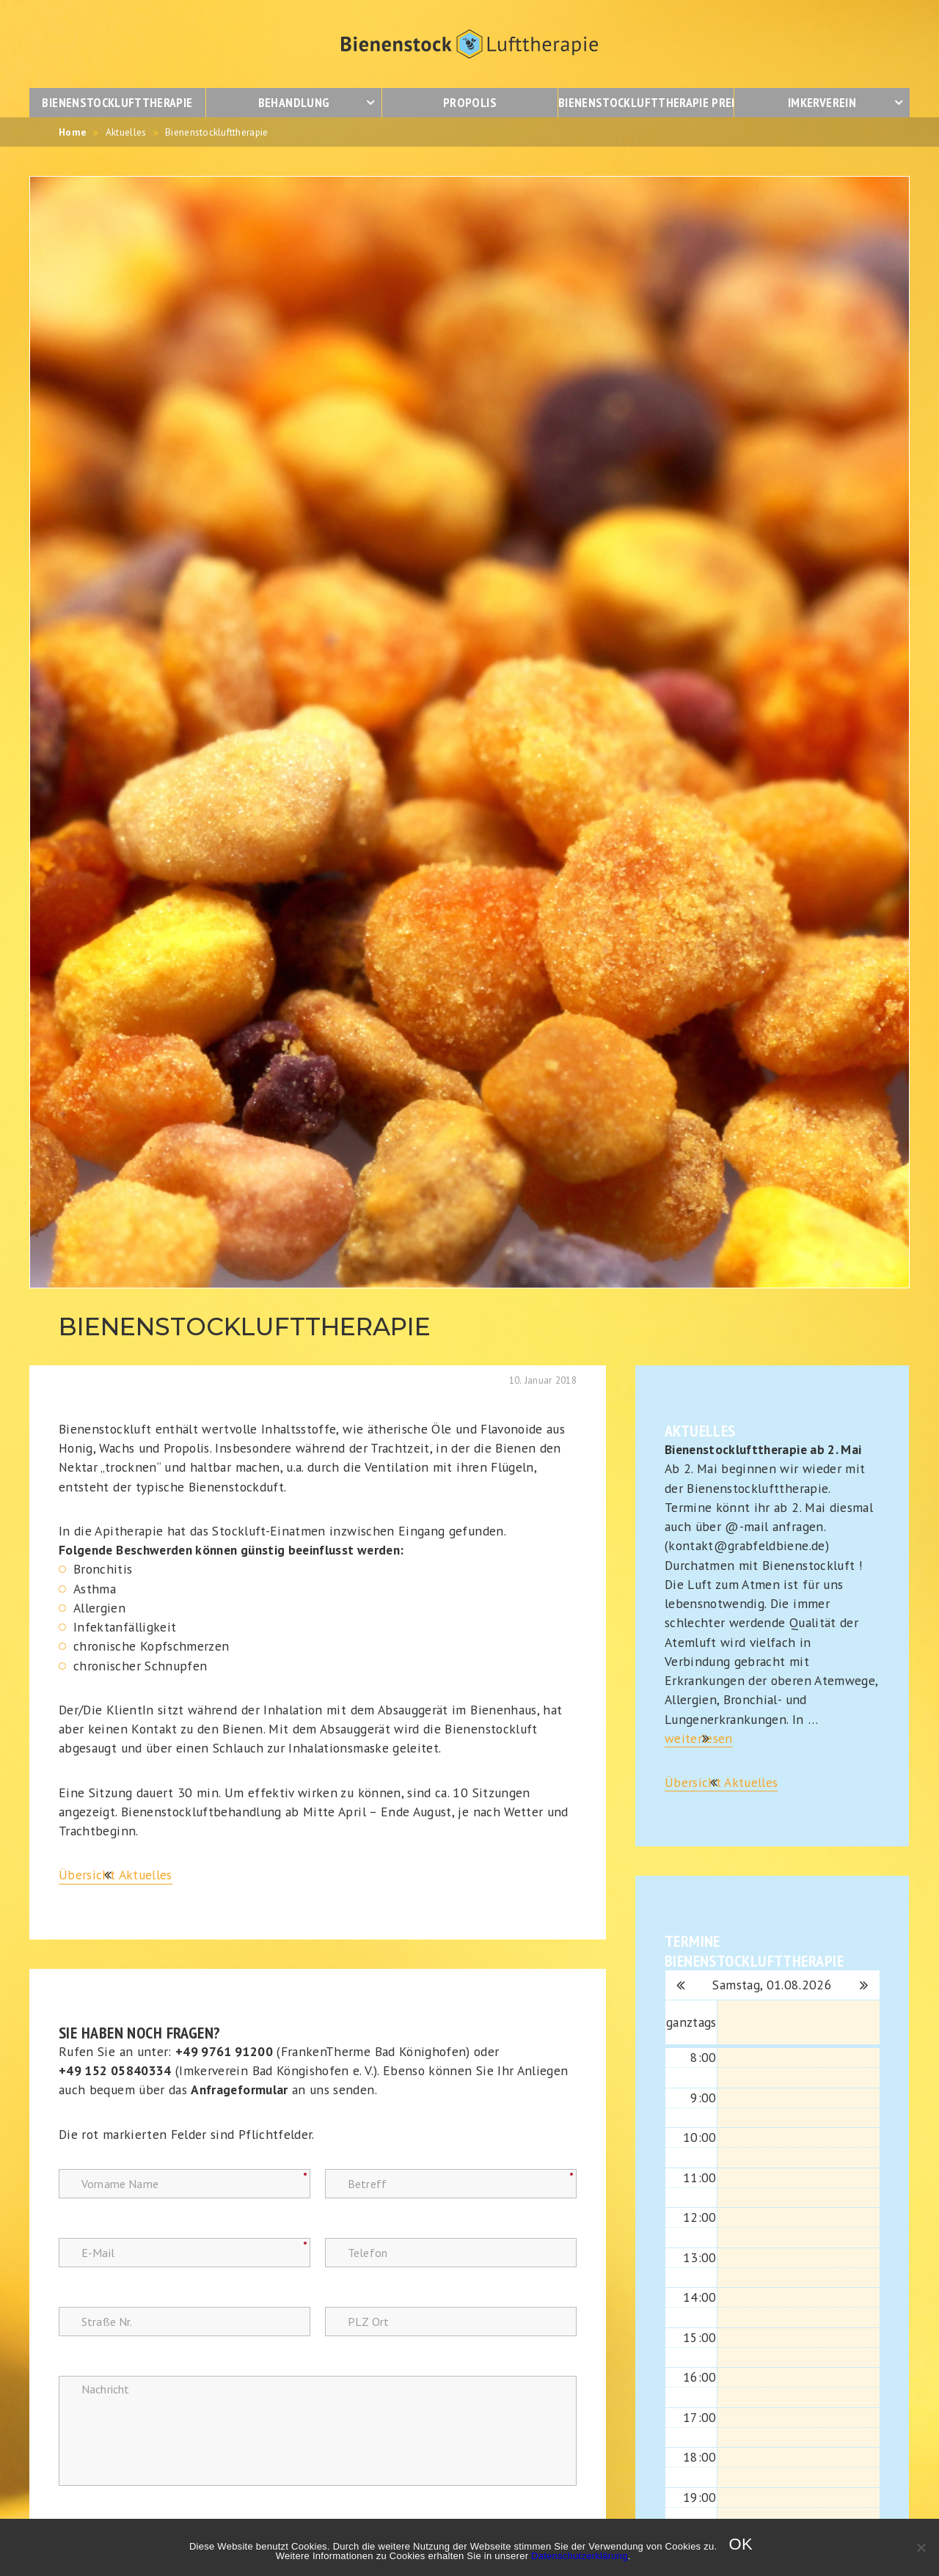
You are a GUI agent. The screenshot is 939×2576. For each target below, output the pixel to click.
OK (740, 2544)
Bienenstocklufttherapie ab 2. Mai (763, 1449)
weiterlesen (699, 1738)
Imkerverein (822, 102)
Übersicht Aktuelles (115, 1874)
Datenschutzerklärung (579, 2555)
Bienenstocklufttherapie (117, 102)
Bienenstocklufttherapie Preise (646, 102)
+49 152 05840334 (115, 2070)
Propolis (470, 102)
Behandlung (294, 102)
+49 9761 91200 (224, 2051)
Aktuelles (126, 132)
